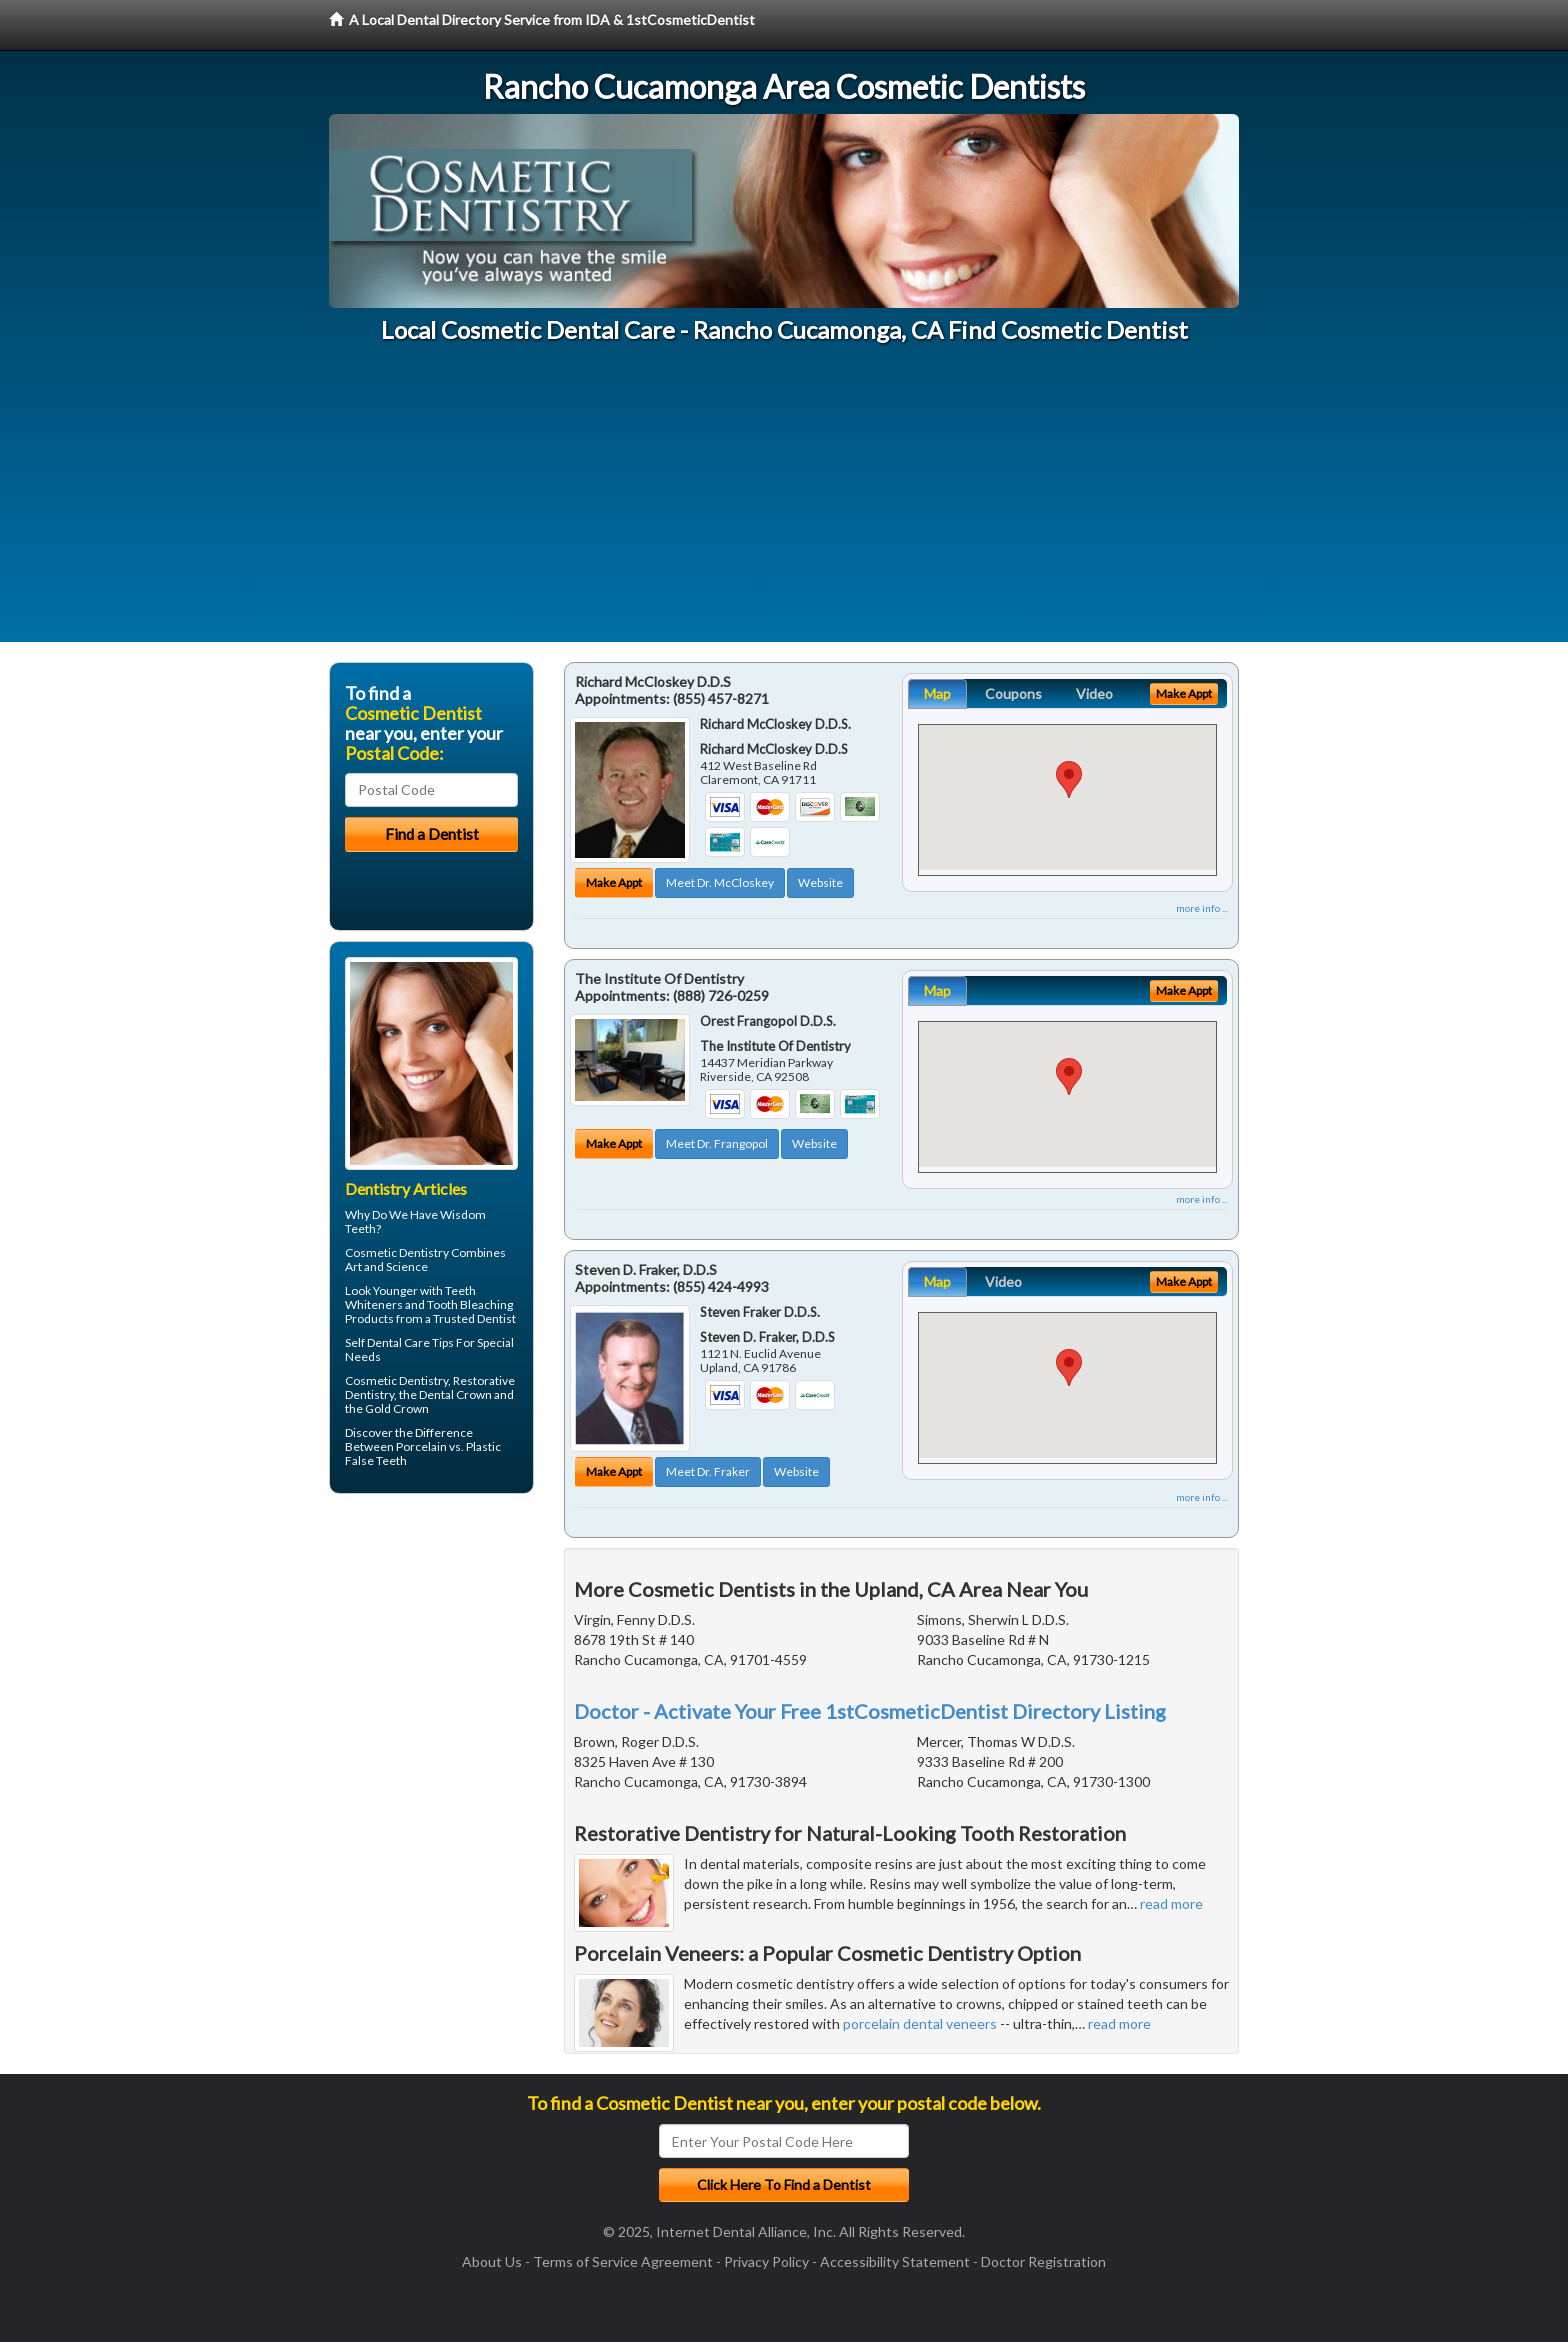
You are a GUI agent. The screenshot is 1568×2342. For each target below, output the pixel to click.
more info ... (1202, 908)
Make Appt (614, 882)
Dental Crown (455, 1394)
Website (820, 882)
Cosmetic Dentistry (397, 1252)
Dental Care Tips (410, 1342)
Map (937, 693)
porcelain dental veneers (920, 2023)
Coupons (1013, 693)
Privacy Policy (766, 2261)
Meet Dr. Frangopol (717, 1143)
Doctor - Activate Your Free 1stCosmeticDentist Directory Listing (870, 1711)
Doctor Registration (1043, 2261)
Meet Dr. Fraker (708, 1471)
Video (1094, 693)
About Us (492, 2261)
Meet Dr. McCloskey (720, 882)
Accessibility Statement (895, 2261)
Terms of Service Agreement (623, 2261)
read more (1171, 1903)
